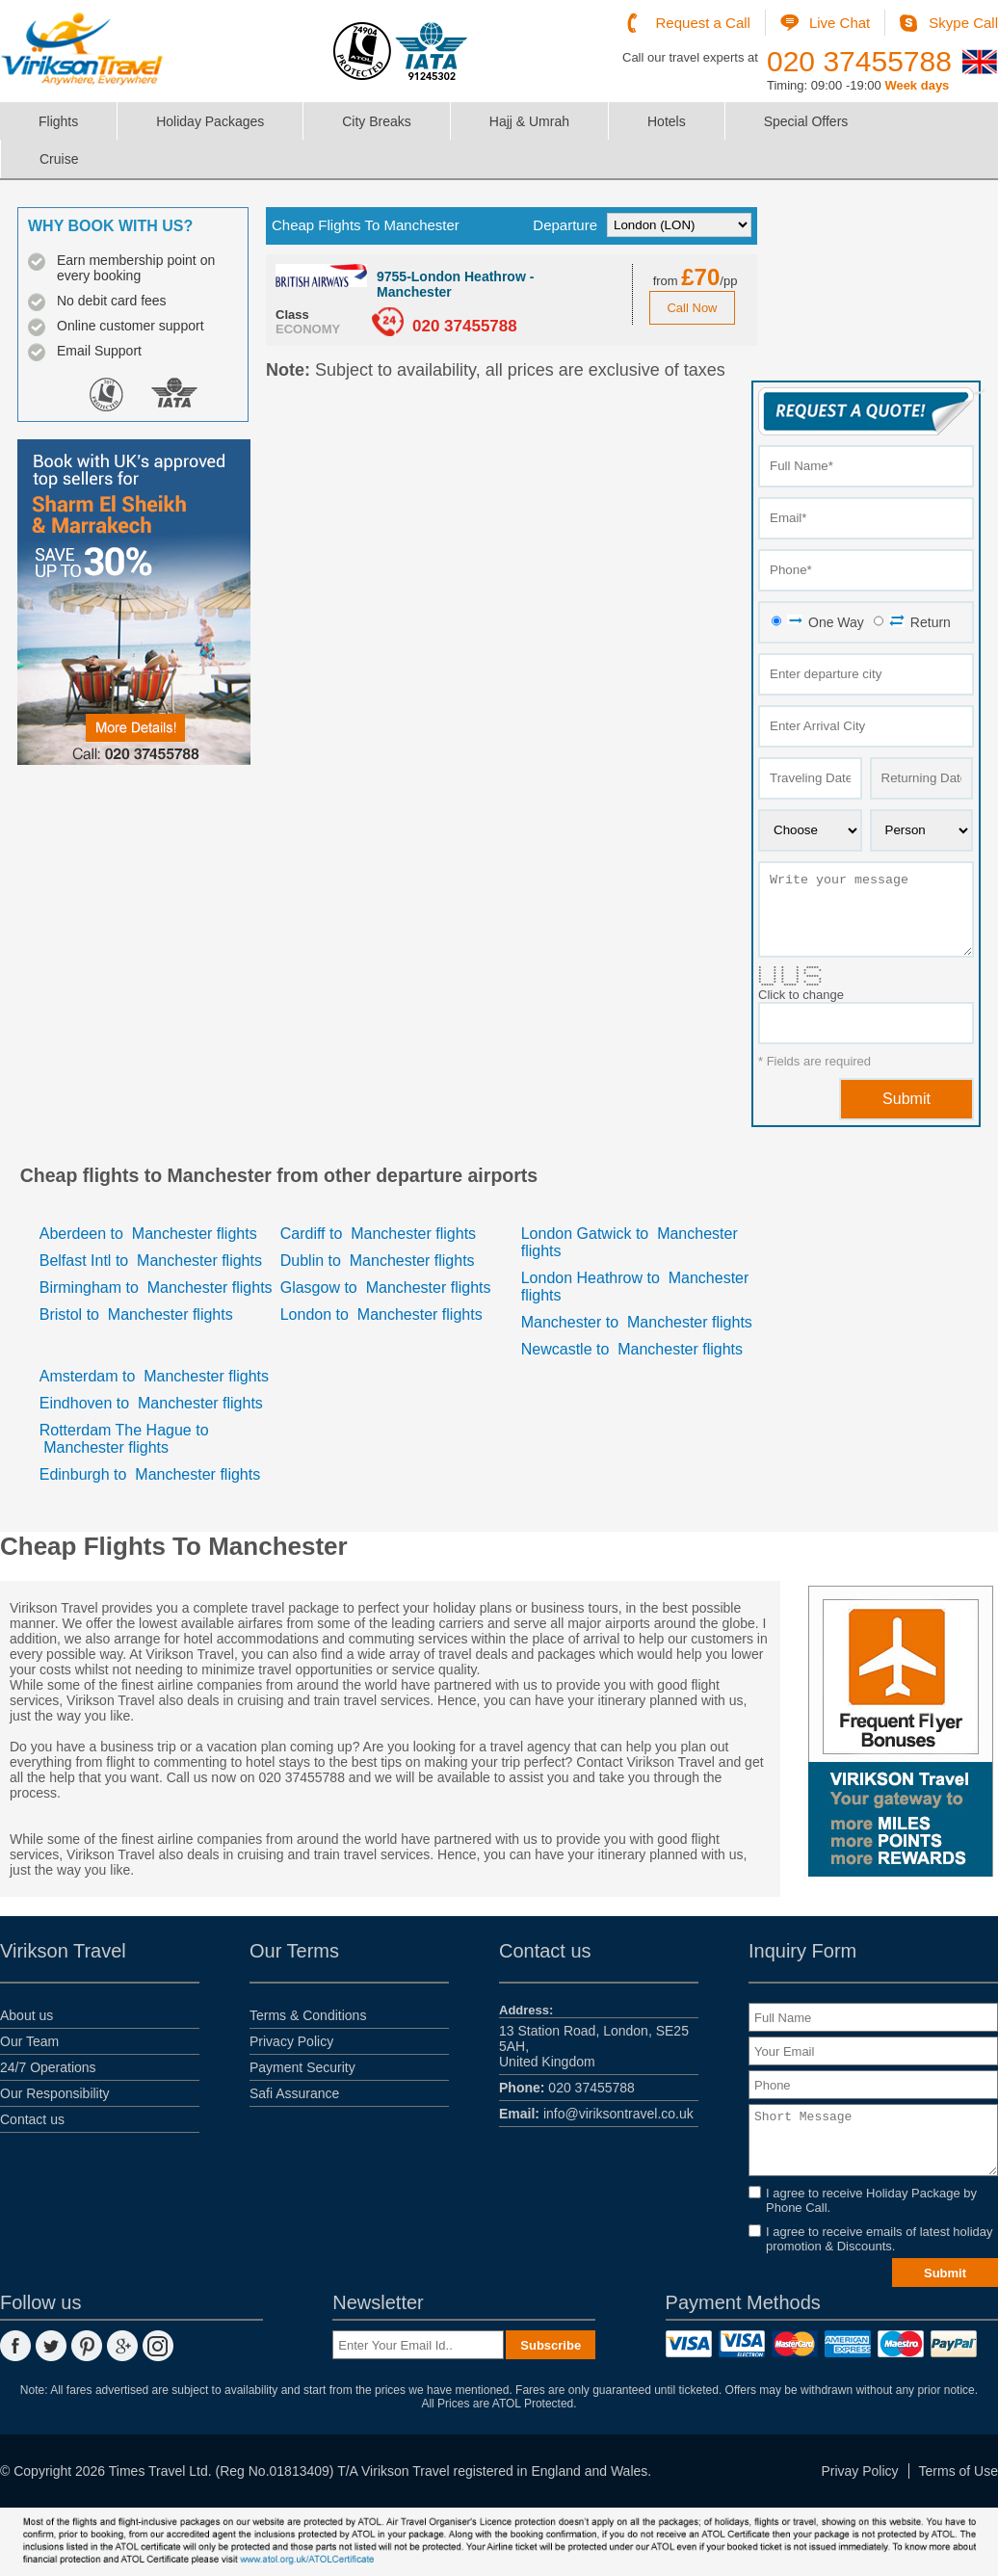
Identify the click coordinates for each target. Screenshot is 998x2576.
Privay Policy (859, 2471)
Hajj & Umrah (529, 121)
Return (920, 622)
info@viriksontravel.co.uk (596, 2113)
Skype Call (963, 22)
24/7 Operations (48, 2067)
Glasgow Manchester (385, 1287)
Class (292, 314)
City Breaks (376, 121)
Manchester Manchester (636, 1322)
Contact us (32, 2119)
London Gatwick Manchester (629, 1242)
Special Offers (806, 121)
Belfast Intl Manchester (150, 1260)
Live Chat (839, 22)
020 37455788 (859, 61)
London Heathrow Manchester (635, 1286)
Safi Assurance (294, 2093)
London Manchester (381, 1314)
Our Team (29, 2041)
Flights (58, 121)
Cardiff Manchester (378, 1233)
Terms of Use (958, 2471)
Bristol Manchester (136, 1314)
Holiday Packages (210, 121)
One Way (825, 622)
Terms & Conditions (308, 2015)
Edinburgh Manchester (149, 1474)
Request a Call (703, 22)
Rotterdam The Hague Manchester (124, 1439)
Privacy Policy (291, 2041)
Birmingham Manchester (156, 1287)
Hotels (666, 121)
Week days (916, 85)
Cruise (58, 159)
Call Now (692, 308)
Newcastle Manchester (632, 1349)
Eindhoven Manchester (151, 1403)
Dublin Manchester (377, 1260)
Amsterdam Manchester (154, 1376)
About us (26, 2015)
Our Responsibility (55, 2093)
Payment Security (302, 2067)
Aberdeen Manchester (148, 1233)
